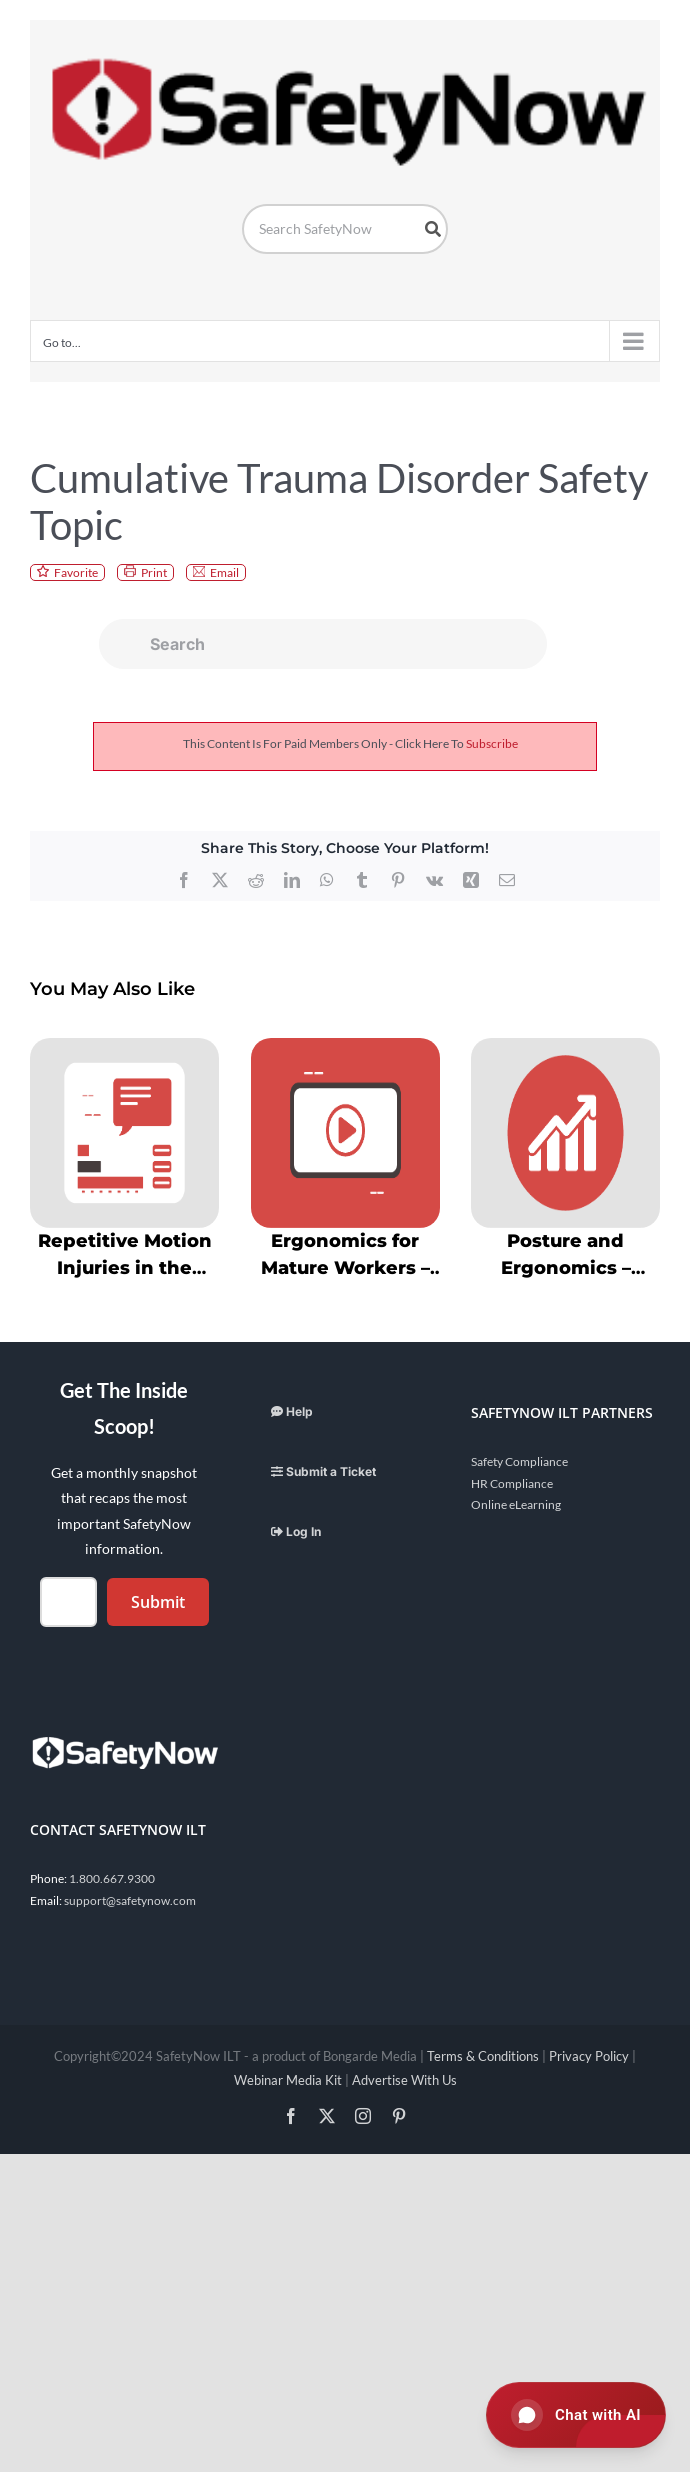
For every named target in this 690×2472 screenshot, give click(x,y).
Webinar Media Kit (288, 2080)
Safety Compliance (519, 1461)
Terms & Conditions (483, 2056)
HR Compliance (512, 1483)
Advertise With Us (404, 2080)
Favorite (76, 572)
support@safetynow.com (130, 1900)
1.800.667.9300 (112, 1878)
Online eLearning (516, 1504)
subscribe (492, 743)
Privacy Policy (589, 2056)
